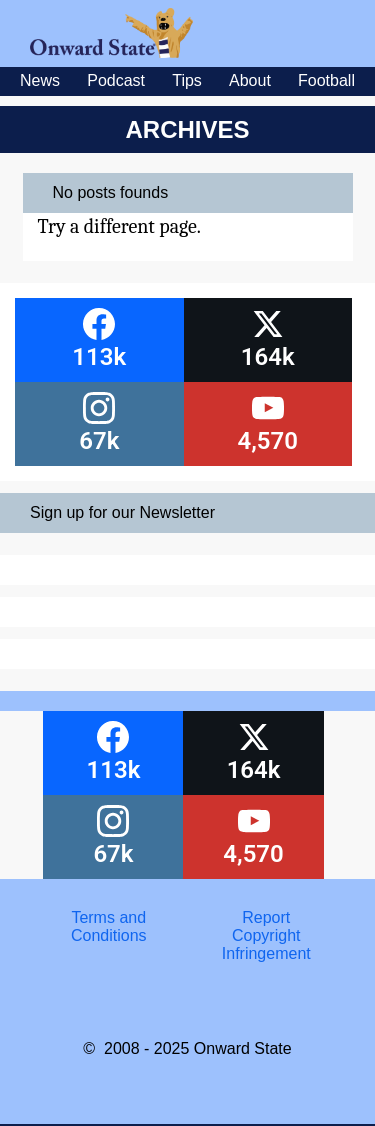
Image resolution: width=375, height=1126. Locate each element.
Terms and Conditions (109, 926)
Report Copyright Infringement (266, 936)
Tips (187, 80)
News (40, 80)
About (250, 80)
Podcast (116, 80)
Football (326, 80)
